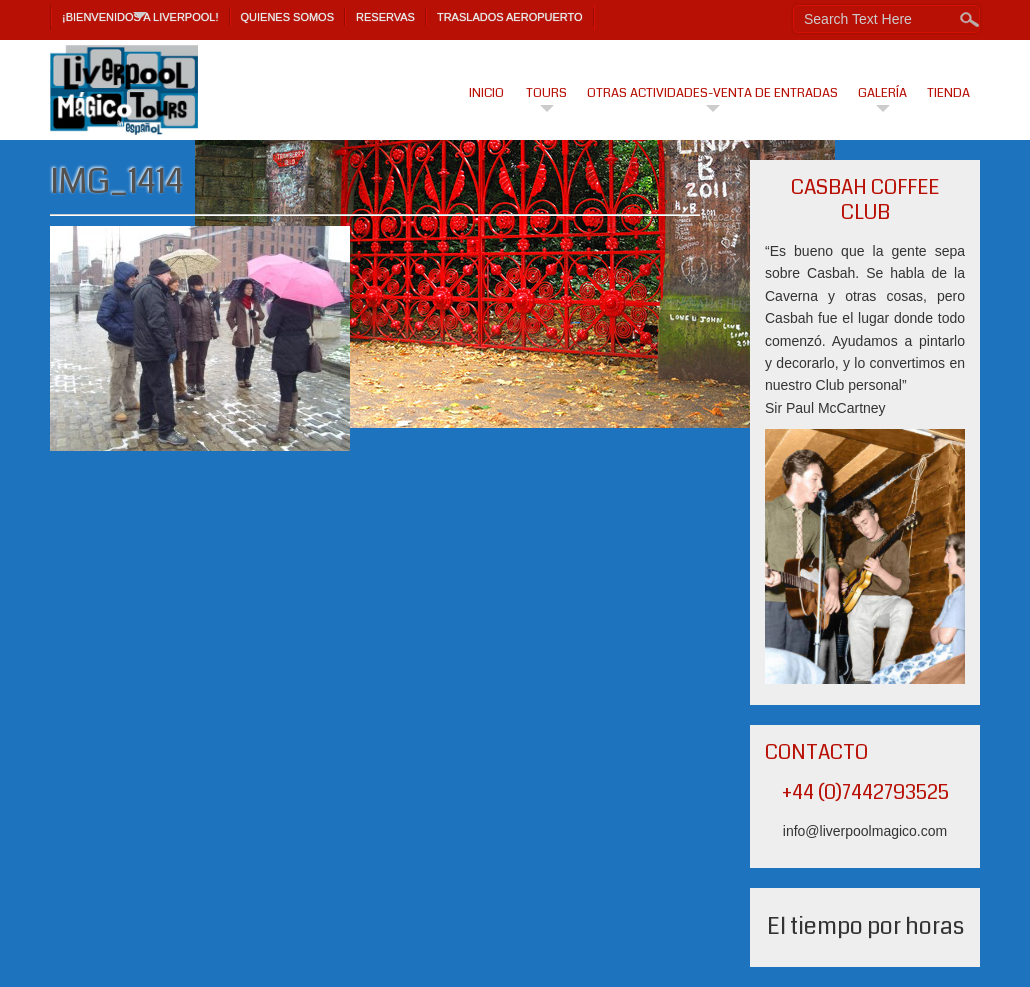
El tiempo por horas (865, 926)
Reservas (385, 17)
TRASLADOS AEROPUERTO (510, 17)
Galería (882, 93)
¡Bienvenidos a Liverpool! (140, 17)
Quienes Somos (288, 17)
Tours (546, 93)
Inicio (486, 93)
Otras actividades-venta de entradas (712, 93)
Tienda (948, 93)
